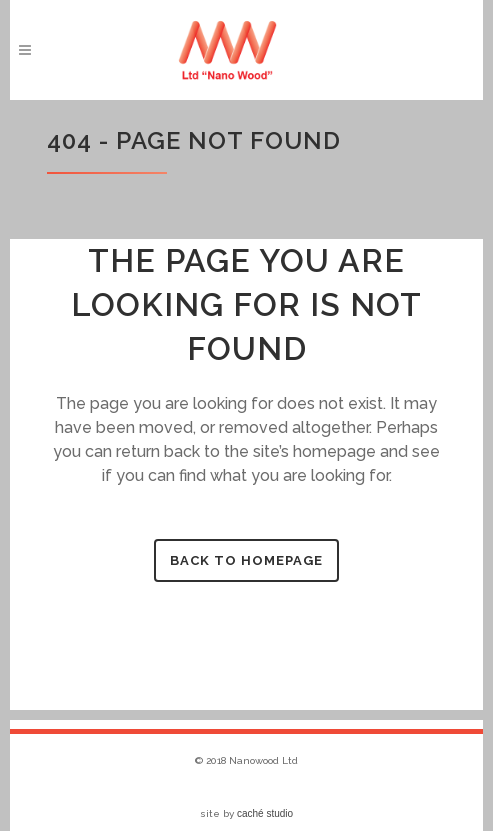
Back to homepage (246, 560)
